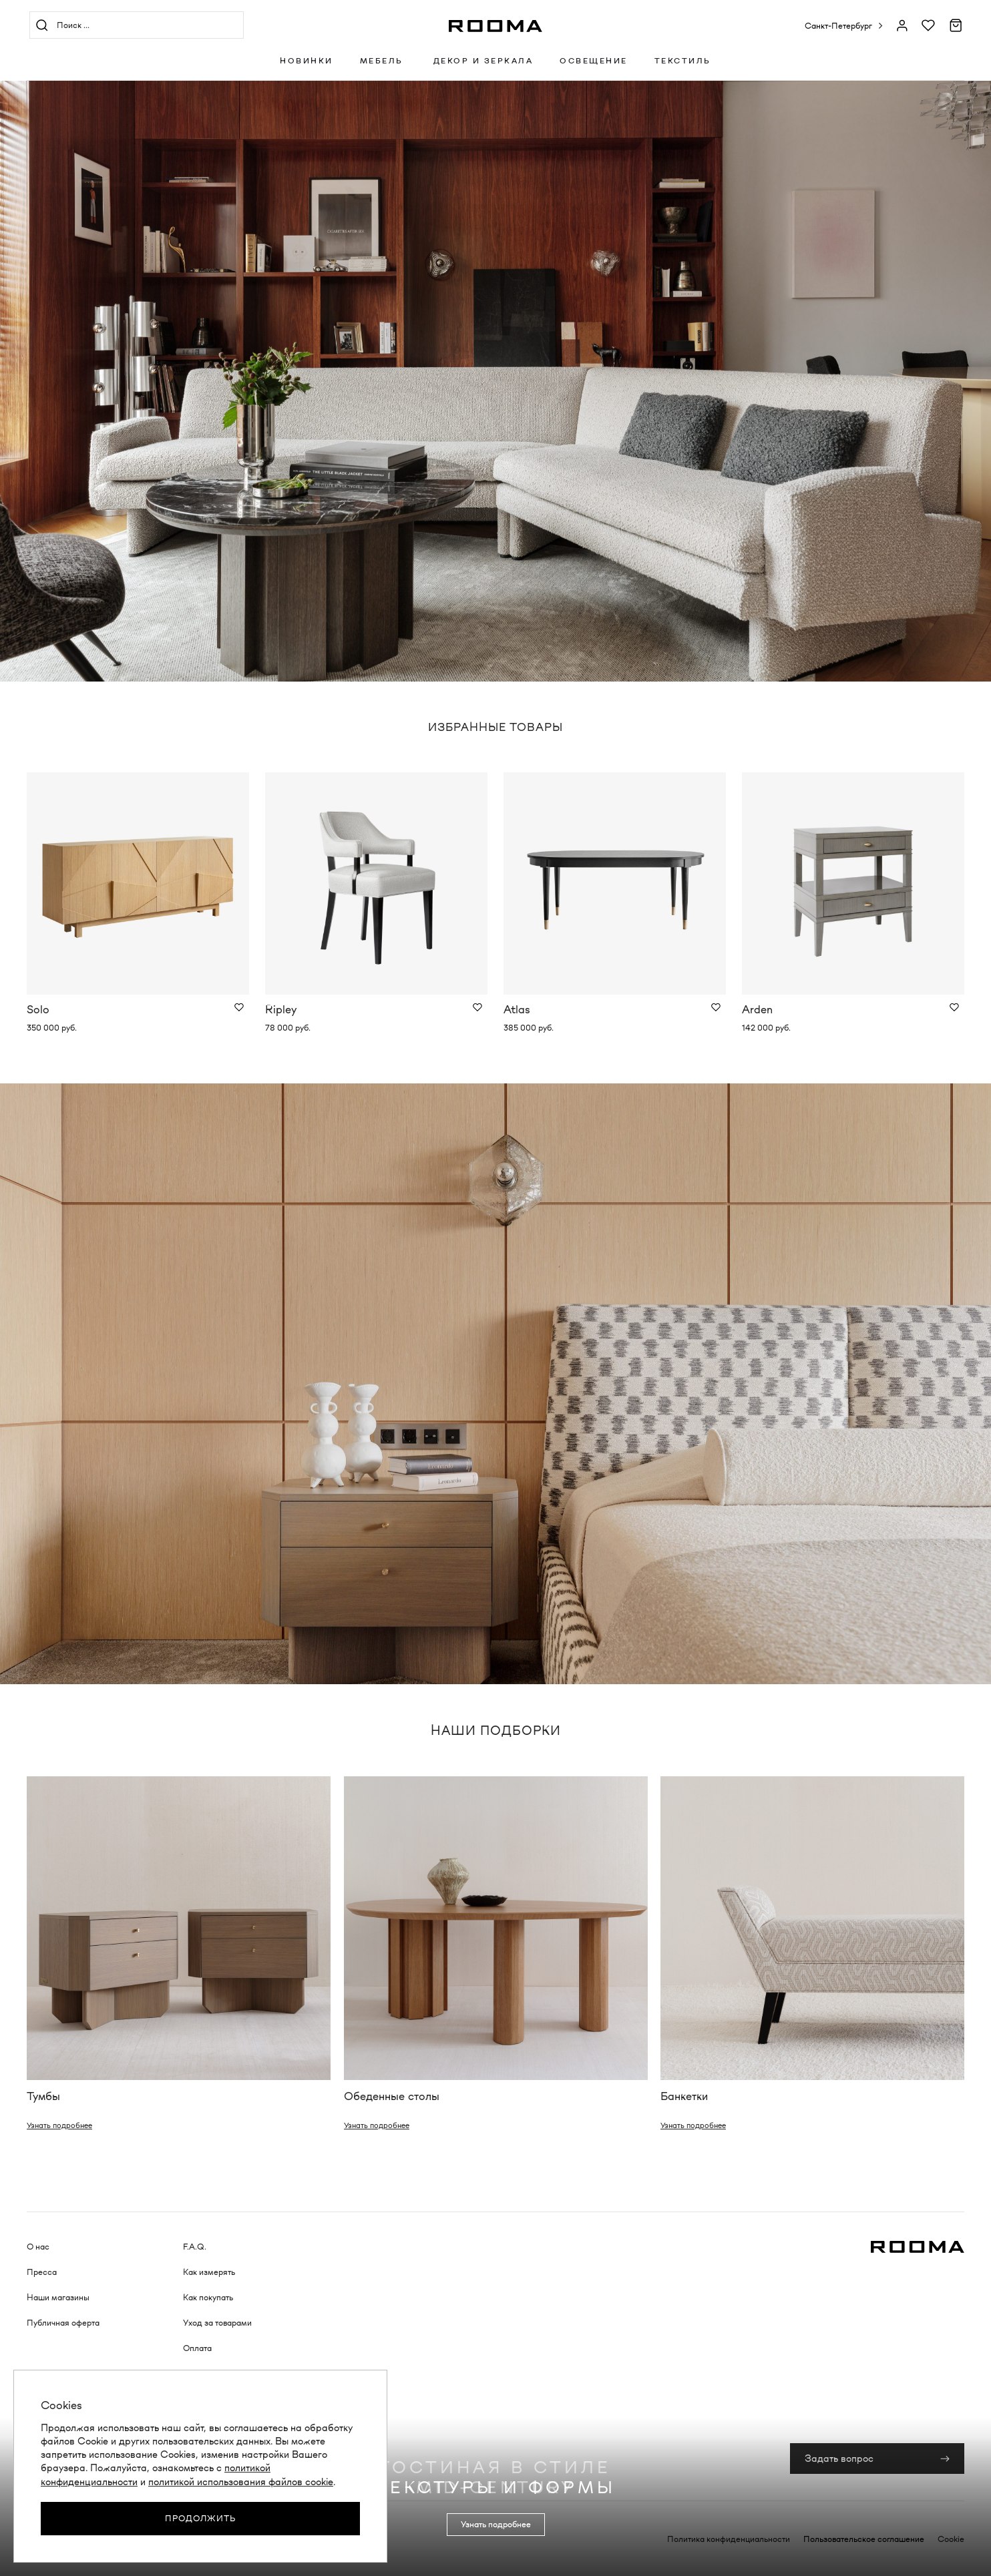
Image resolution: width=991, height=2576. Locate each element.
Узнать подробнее (59, 2125)
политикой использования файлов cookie (240, 2481)
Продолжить (200, 2518)
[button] (844, 26)
